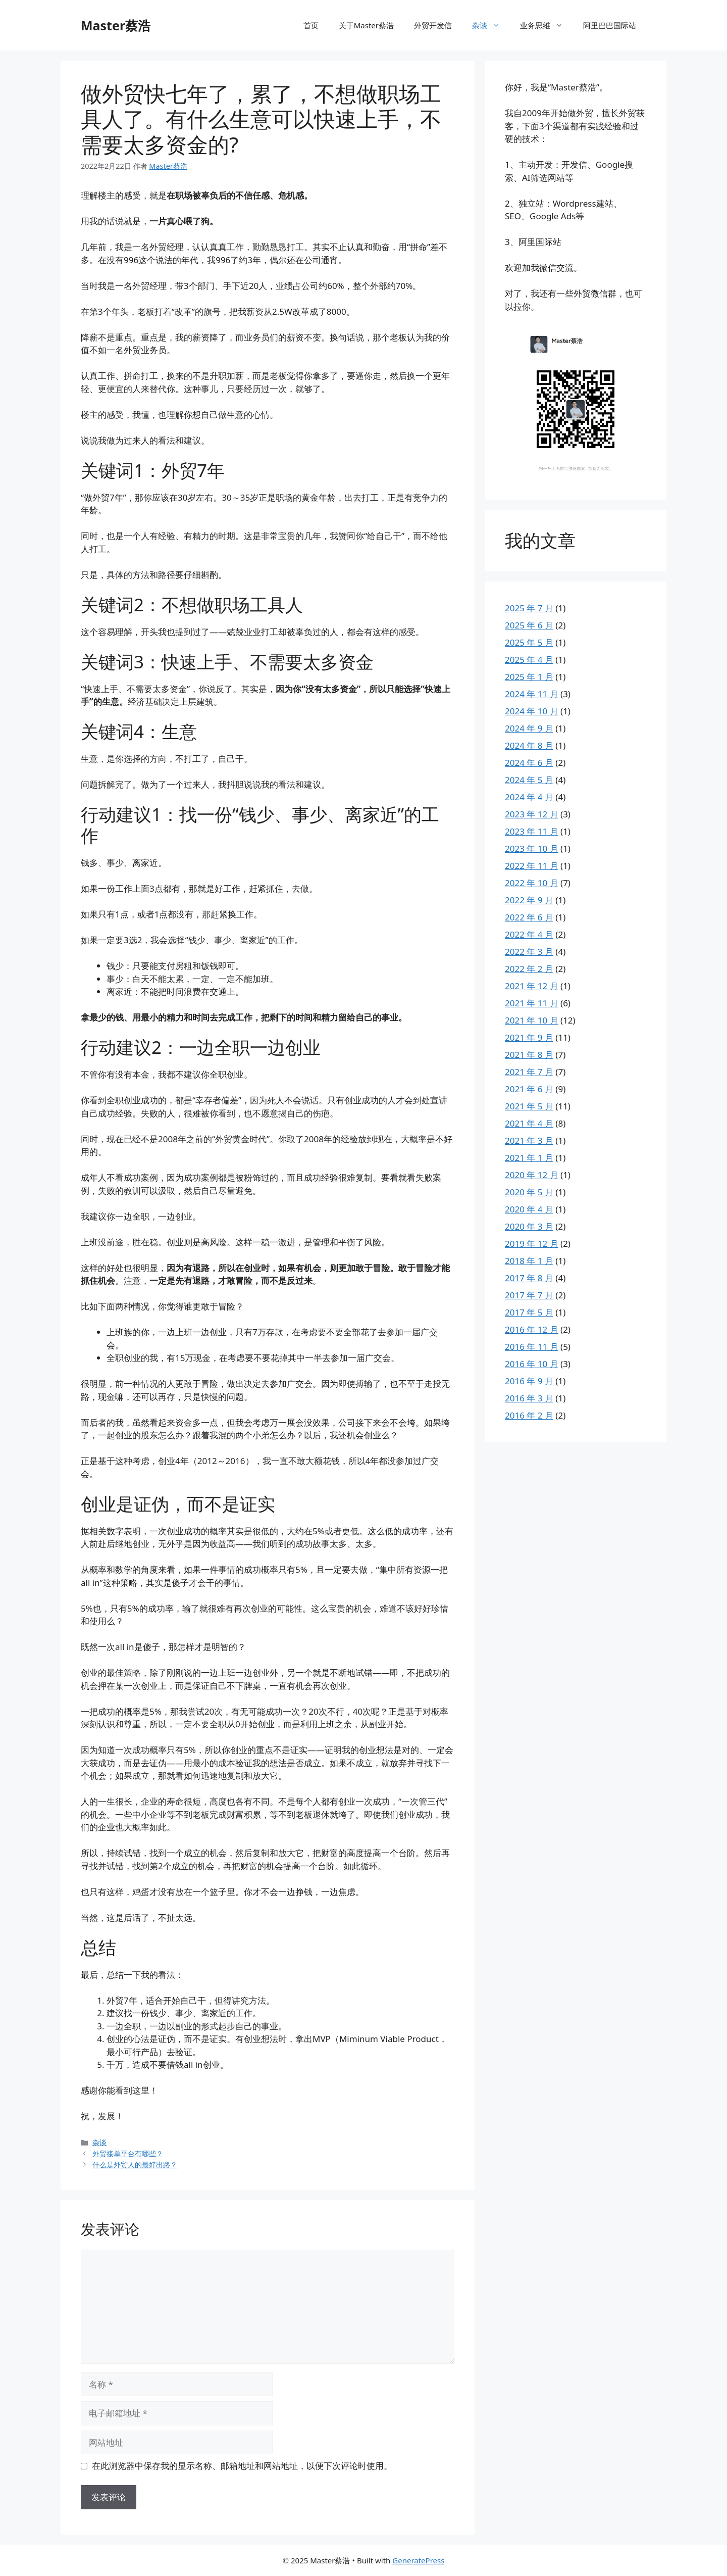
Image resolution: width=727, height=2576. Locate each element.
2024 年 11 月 (531, 694)
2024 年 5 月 (529, 780)
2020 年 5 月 (529, 1192)
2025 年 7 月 (529, 608)
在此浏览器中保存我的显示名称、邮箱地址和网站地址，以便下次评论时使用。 (242, 2465)
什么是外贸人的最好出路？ (134, 2164)
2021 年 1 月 (529, 1157)
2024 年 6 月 (529, 762)
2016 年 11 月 (531, 1346)
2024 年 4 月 (529, 797)
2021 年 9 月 (529, 1037)
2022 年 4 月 (529, 934)
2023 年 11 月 (531, 831)
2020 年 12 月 (531, 1175)
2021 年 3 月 (529, 1140)
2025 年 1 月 (529, 677)
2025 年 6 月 (529, 625)
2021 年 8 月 (529, 1054)
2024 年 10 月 (531, 711)
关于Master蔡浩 (366, 25)
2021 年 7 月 (529, 1072)
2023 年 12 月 (531, 814)
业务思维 (546, 25)
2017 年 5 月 (529, 1312)
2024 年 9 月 (529, 728)
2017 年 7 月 (529, 1295)
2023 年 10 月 (531, 848)
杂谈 (491, 25)
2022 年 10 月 (531, 883)
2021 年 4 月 (529, 1123)
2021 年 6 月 (529, 1089)
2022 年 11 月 (531, 865)
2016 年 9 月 (529, 1381)
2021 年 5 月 (529, 1106)
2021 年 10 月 (531, 1020)
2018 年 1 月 (529, 1261)
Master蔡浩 (115, 25)
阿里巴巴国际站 (609, 25)
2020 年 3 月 (529, 1226)
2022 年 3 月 (529, 951)
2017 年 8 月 (529, 1278)
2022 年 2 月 (529, 969)
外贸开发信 (433, 25)
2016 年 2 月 (529, 1415)
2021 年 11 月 (531, 1003)
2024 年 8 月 (529, 745)
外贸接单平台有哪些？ (127, 2153)
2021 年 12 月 (531, 986)
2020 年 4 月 (529, 1209)
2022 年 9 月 (529, 900)
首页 (311, 25)
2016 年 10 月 (531, 1364)
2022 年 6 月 (529, 917)
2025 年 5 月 (529, 642)
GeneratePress (418, 2560)
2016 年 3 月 (529, 1398)
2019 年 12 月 (531, 1243)
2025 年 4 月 (529, 659)
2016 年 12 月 (531, 1329)
